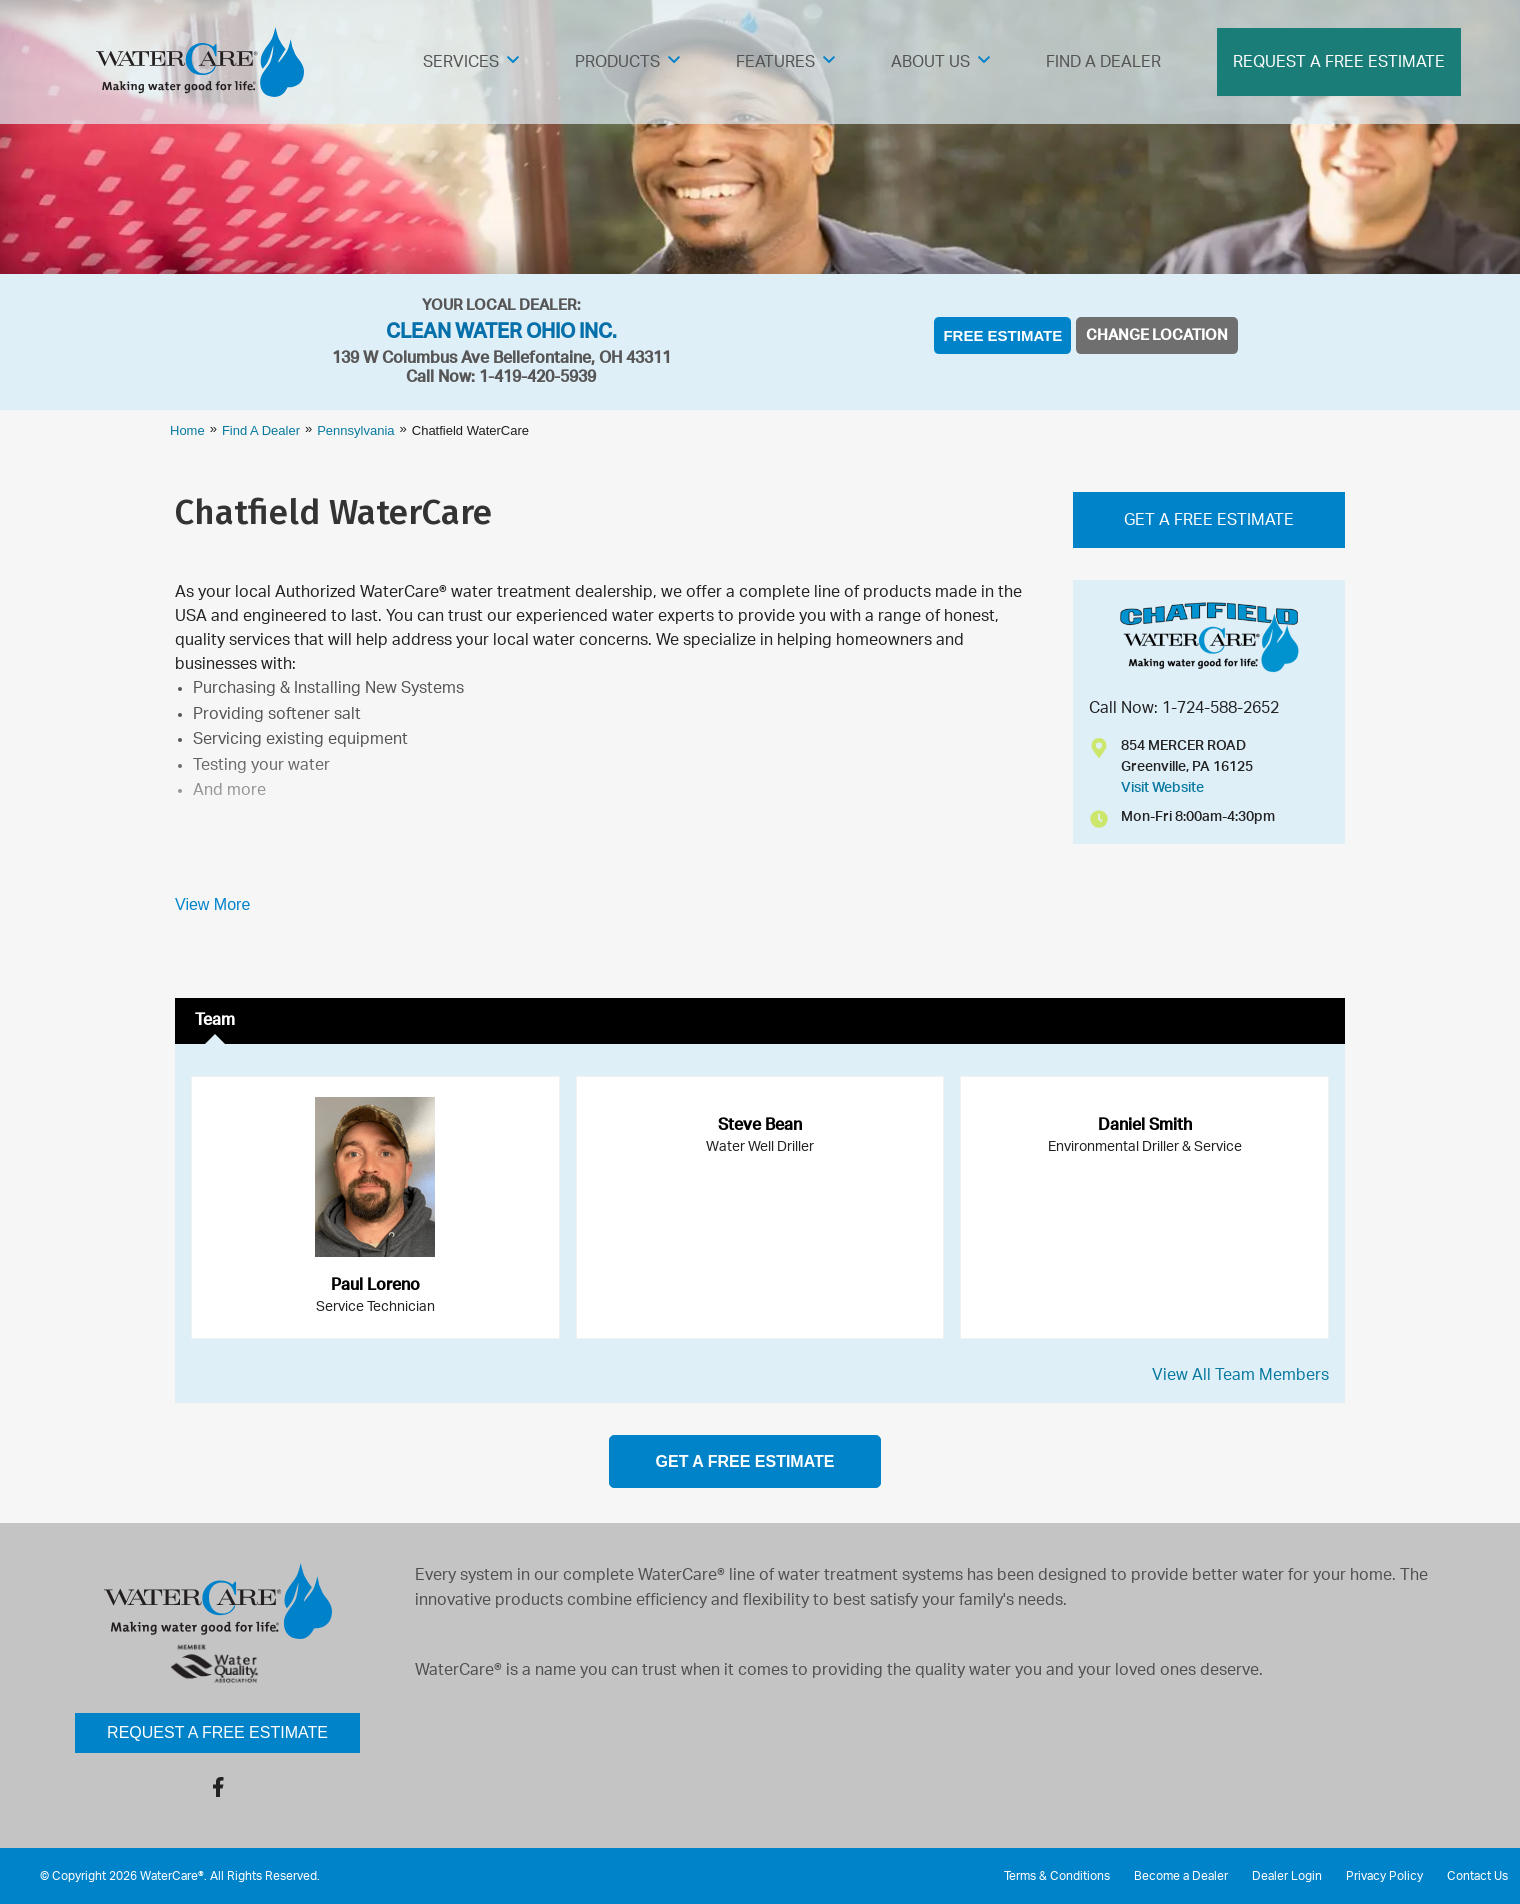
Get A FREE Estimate (1209, 520)
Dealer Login (1287, 1876)
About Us (930, 62)
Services (461, 62)
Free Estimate (1002, 335)
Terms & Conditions (1057, 1876)
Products (617, 62)
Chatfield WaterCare (333, 512)
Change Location (1157, 335)
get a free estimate (745, 1461)
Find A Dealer (1103, 62)
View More (212, 904)
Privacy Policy (1384, 1876)
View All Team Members (1240, 1375)
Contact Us (1477, 1876)
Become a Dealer (1181, 1876)
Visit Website (1162, 788)
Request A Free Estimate (1339, 62)
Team (215, 1020)
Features (775, 62)
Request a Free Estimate (217, 1732)
